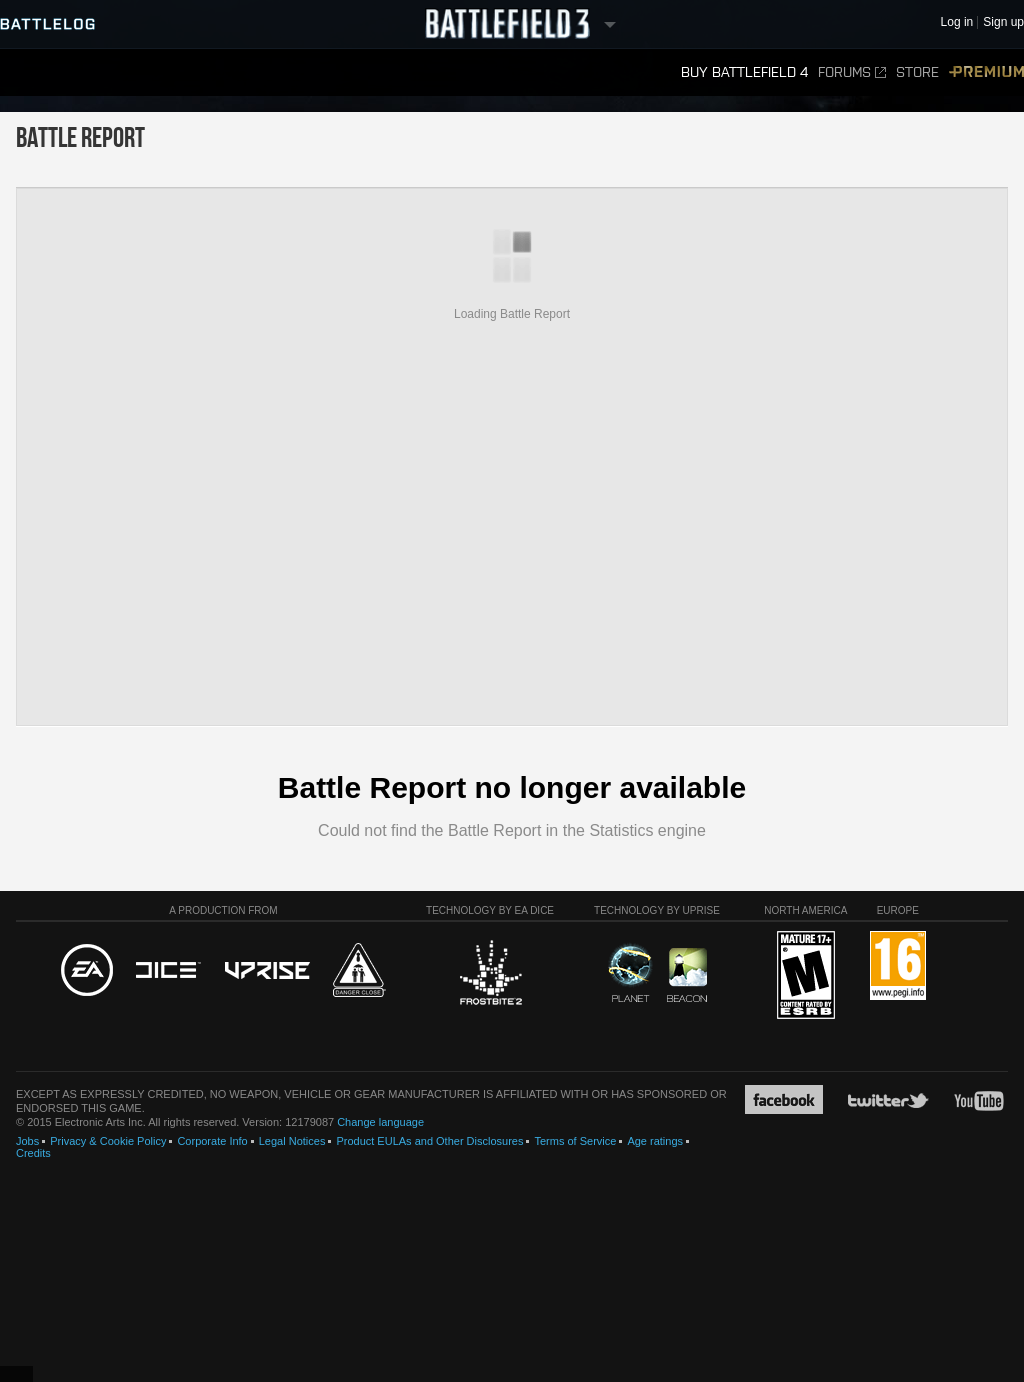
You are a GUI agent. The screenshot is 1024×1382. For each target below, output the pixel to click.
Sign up (1003, 22)
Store (917, 72)
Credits (33, 1153)
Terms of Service (575, 1141)
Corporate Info (212, 1141)
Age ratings (655, 1141)
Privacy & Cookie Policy (108, 1141)
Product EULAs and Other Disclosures (429, 1141)
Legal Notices (292, 1141)
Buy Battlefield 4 (744, 72)
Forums (852, 72)
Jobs (27, 1141)
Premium (986, 72)
